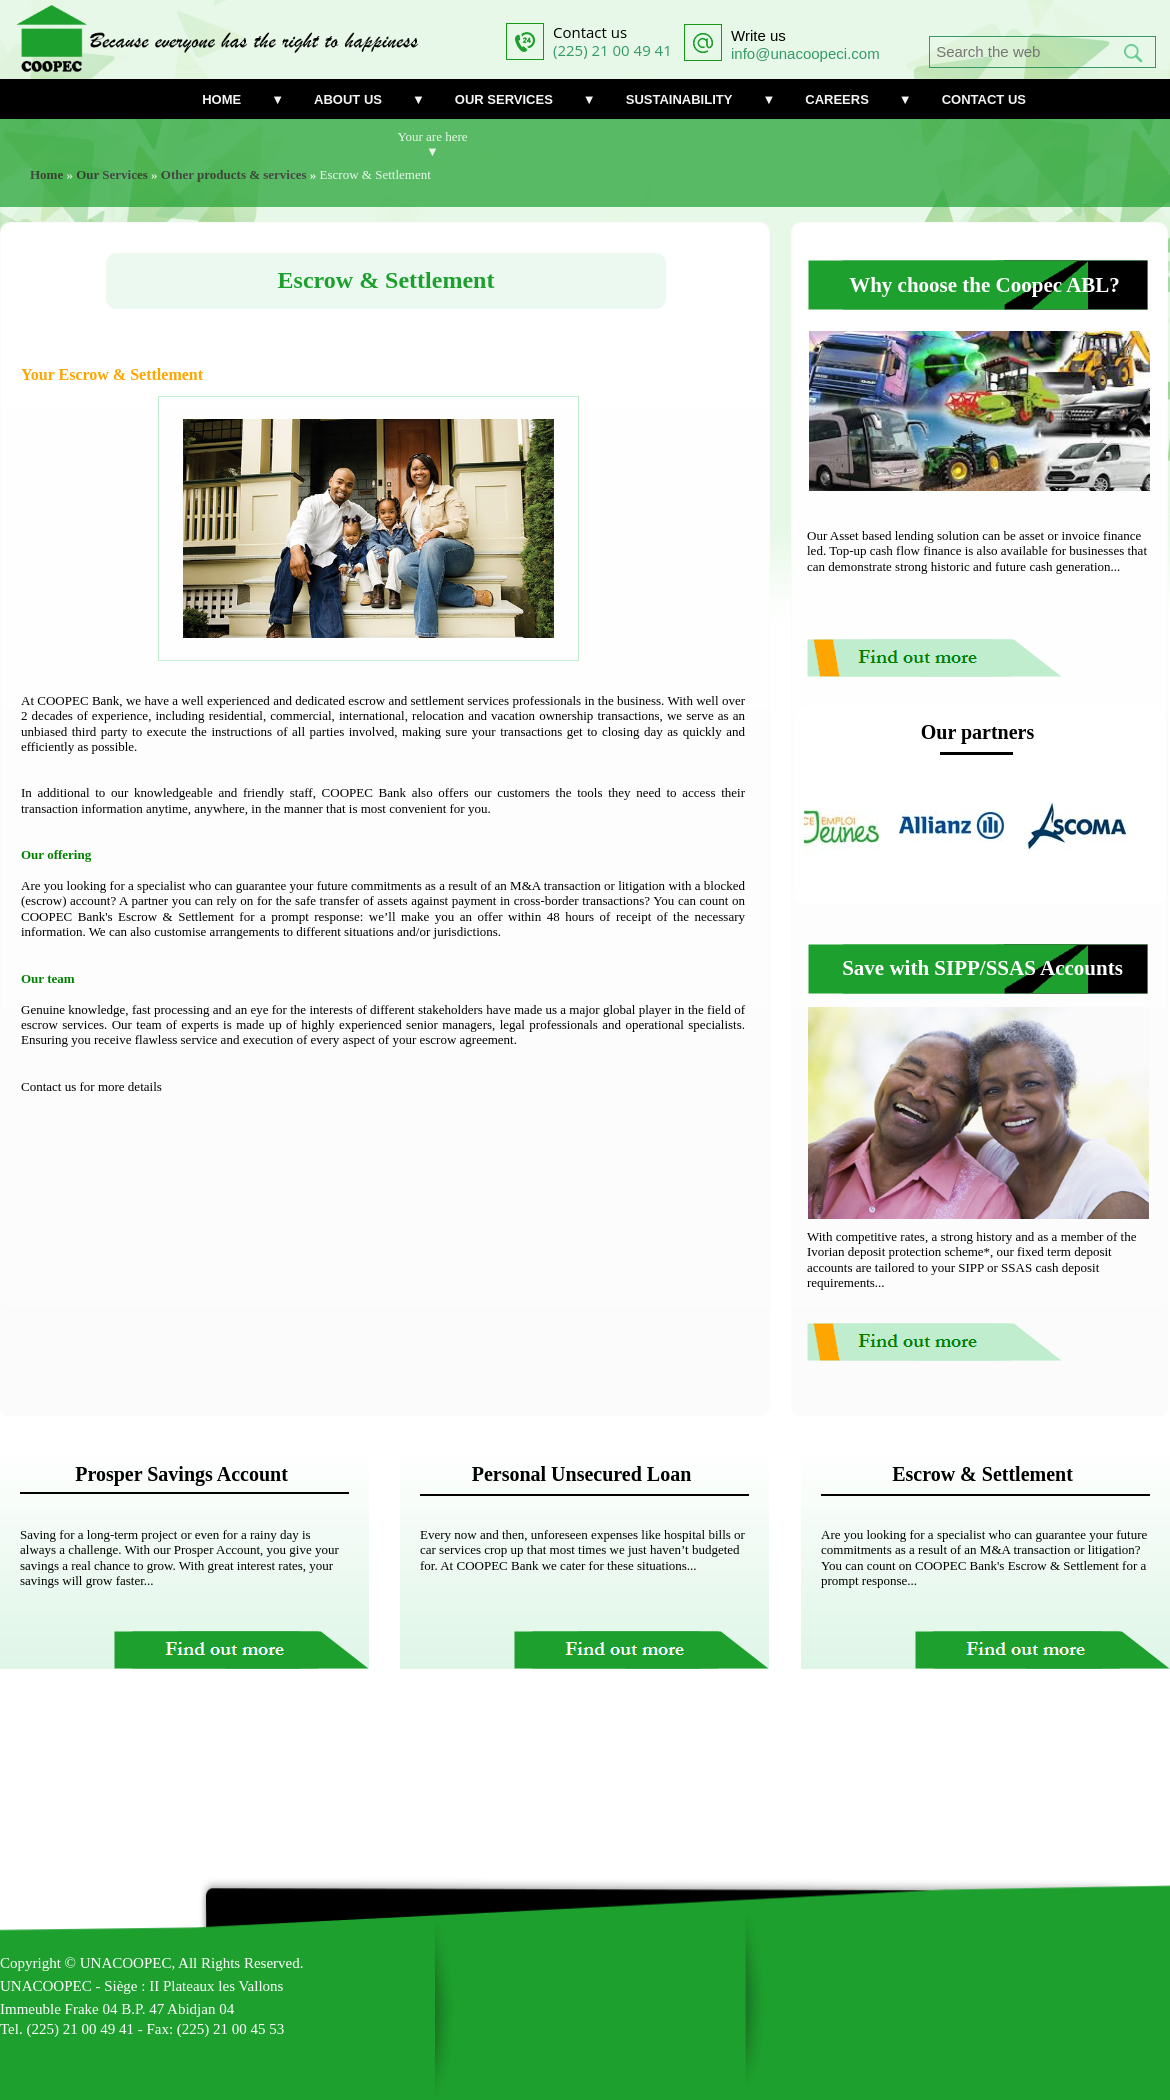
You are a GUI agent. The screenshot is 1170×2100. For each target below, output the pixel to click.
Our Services (112, 174)
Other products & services (234, 174)
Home (46, 174)
